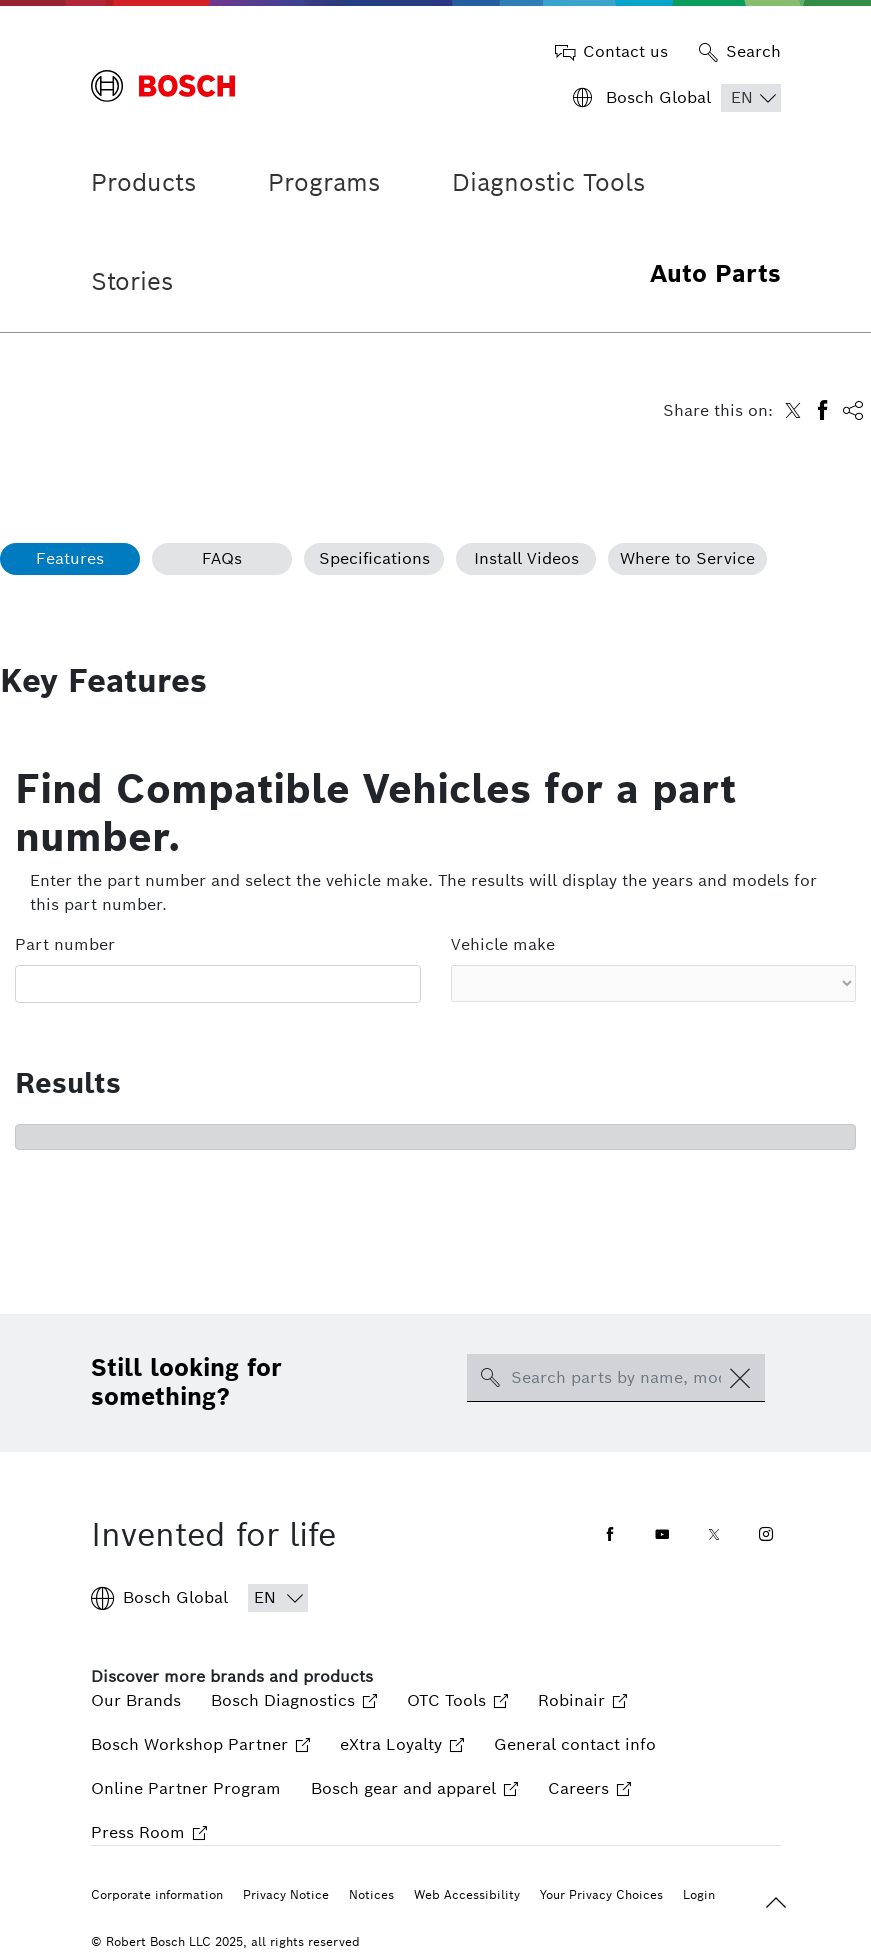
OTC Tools (457, 1700)
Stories (132, 281)
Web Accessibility (467, 1894)
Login (699, 1894)
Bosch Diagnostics (294, 1700)
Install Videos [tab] (526, 558)
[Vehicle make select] (654, 983)
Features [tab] (70, 558)
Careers (589, 1788)
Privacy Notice (286, 1894)
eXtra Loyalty (402, 1744)
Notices (371, 1894)
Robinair (582, 1700)
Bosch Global (159, 1598)
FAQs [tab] (222, 558)
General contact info (575, 1744)
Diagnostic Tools (548, 182)
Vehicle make (503, 944)
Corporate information (157, 1894)
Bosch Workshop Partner (200, 1744)
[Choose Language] (751, 98)
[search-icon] (490, 1378)
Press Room (149, 1832)
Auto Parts (715, 273)
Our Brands (136, 1700)
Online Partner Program (186, 1788)
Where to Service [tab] (687, 558)
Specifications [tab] (374, 558)
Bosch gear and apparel (414, 1788)
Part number (65, 944)
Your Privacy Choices (601, 1894)
